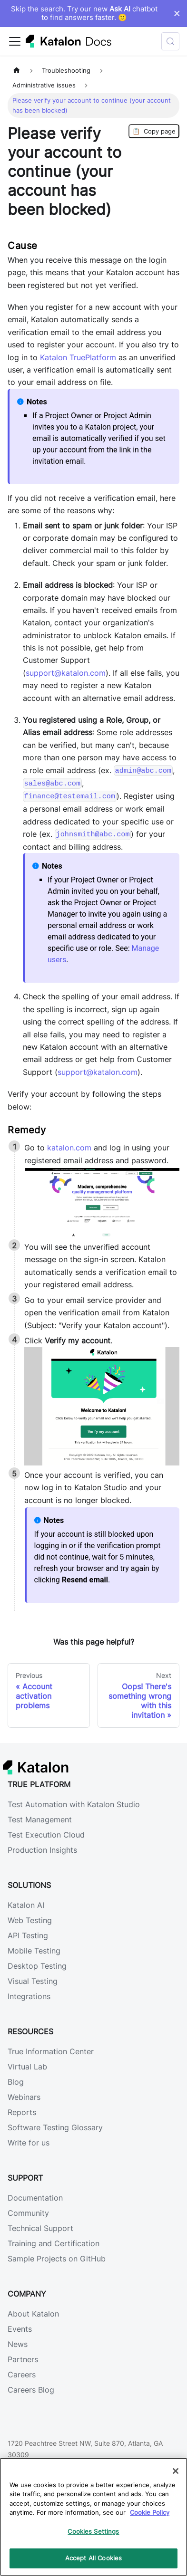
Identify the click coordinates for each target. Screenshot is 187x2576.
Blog (16, 2082)
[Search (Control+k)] (170, 41)
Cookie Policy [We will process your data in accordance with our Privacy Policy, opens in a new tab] (149, 2512)
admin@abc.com (143, 770)
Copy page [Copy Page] (154, 131)
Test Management (40, 1819)
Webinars (24, 2097)
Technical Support (40, 2228)
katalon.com (70, 1147)
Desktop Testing (37, 1966)
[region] (93, 2517)
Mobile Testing (34, 1950)
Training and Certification (53, 2243)
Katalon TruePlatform (78, 357)
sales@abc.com (52, 783)
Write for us (28, 2142)
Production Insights (42, 1850)
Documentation (35, 2198)
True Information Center (51, 2051)
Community (28, 2213)
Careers (22, 2374)
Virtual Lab (27, 2066)
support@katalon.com (66, 673)
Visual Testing (33, 1981)
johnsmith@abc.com (93, 834)
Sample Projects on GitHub (57, 2258)
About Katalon (33, 2313)
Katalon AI (26, 1905)
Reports (22, 2112)
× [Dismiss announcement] (176, 13)
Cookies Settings (93, 2531)
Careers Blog (31, 2389)
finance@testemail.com (69, 796)
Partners (23, 2359)
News (18, 2344)
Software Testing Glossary (55, 2127)
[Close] (175, 2471)
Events (20, 2329)
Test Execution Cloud (46, 1834)
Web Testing (30, 1920)
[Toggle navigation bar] (15, 41)
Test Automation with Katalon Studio (74, 1804)
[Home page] (17, 70)
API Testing (28, 1935)
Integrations (29, 1996)
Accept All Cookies (93, 2558)
